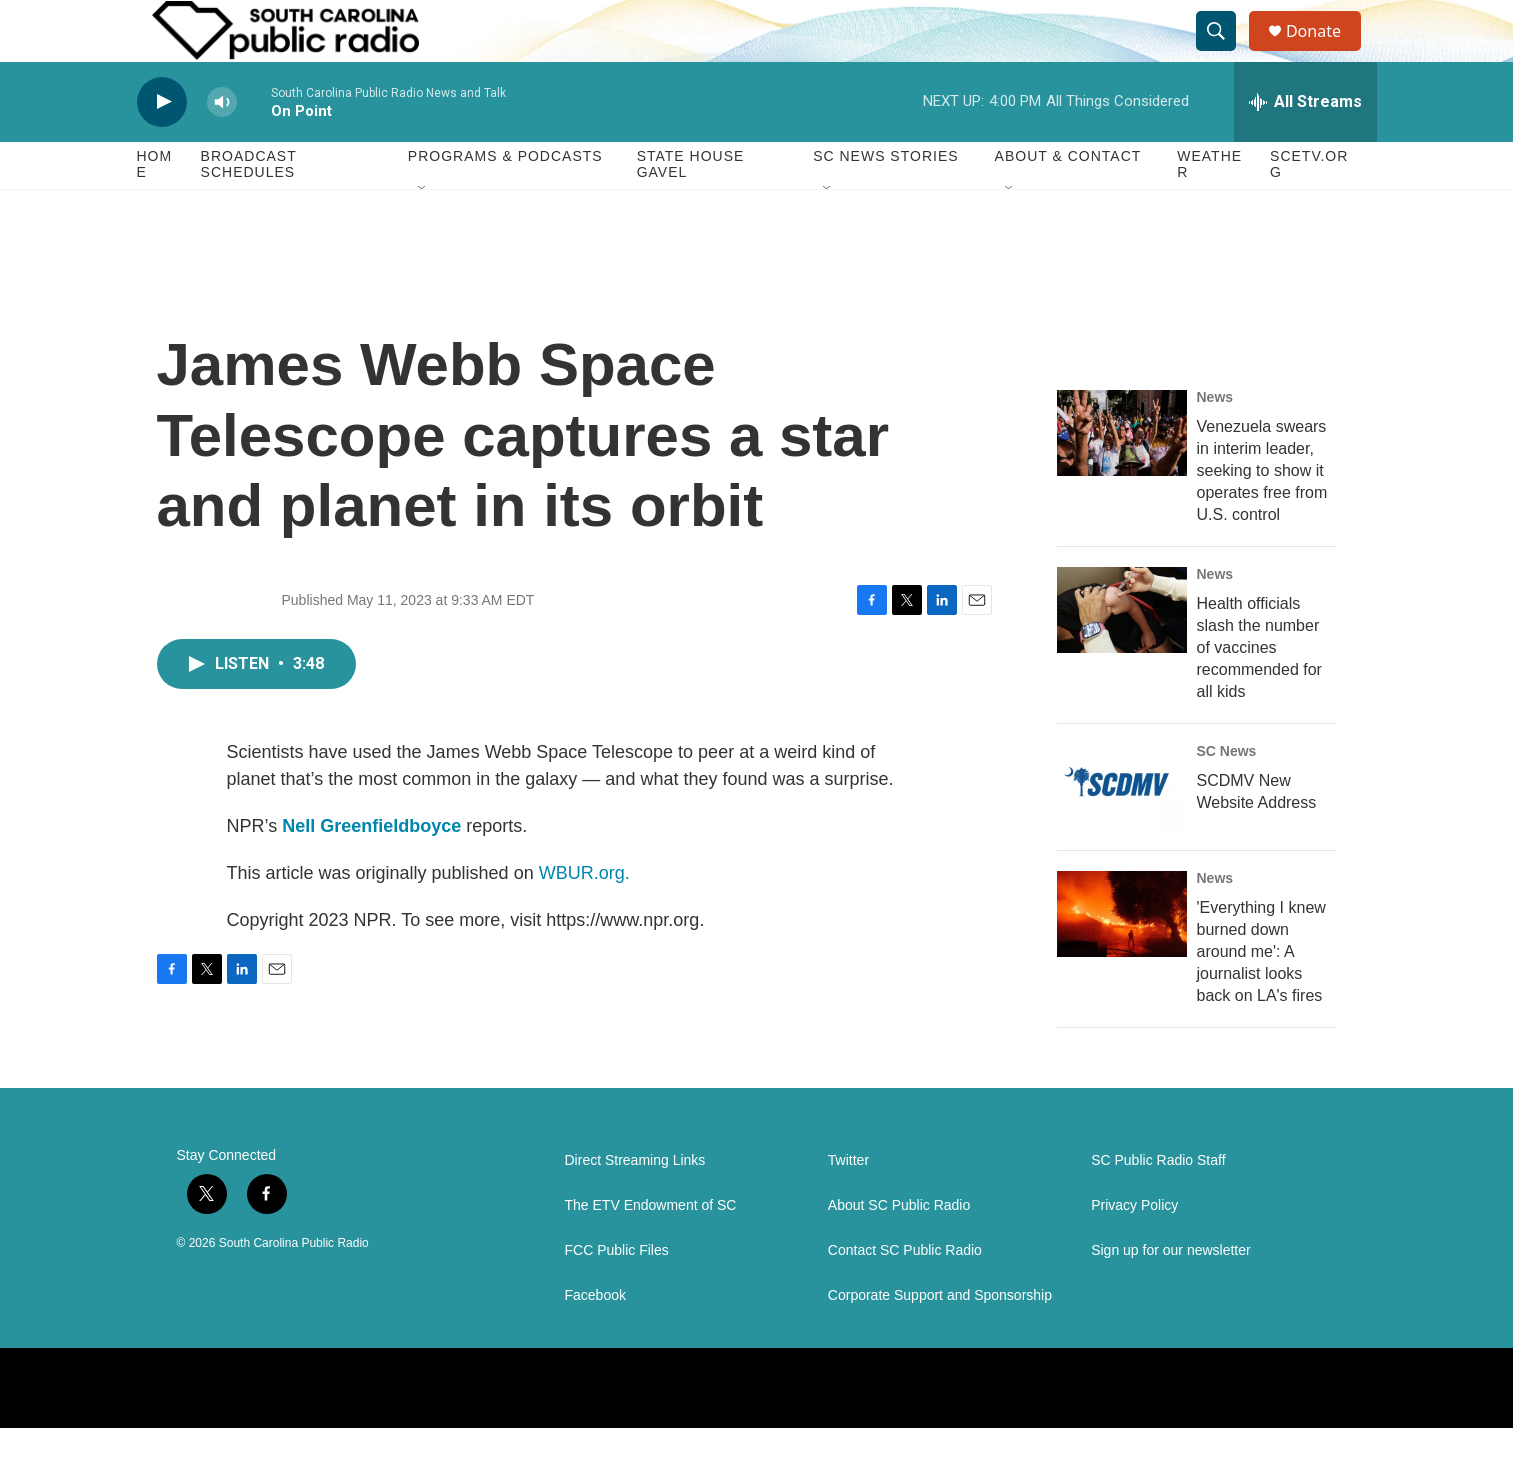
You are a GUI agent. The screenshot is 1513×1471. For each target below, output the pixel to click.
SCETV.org (1309, 208)
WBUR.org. (584, 916)
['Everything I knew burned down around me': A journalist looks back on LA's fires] (1122, 957)
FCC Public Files (617, 1293)
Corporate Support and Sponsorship (940, 1338)
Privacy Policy (1134, 1248)
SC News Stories (885, 200)
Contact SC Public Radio (905, 1293)
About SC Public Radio (899, 1248)
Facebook (595, 1338)
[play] (162, 145)
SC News (1227, 794)
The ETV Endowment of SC (651, 1248)
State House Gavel (691, 208)
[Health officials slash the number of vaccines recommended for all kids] (1122, 653)
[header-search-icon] (1225, 53)
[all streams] (1305, 145)
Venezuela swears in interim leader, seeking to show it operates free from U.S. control (1262, 513)
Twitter (848, 1203)
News (1215, 440)
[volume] (222, 145)
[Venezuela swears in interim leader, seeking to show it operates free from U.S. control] (1122, 476)
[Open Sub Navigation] (423, 232)
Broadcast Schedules (249, 208)
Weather (1209, 208)
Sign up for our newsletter (1171, 1293)
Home (155, 208)
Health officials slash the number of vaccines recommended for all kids (1259, 690)
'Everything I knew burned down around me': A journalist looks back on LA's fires (1261, 994)
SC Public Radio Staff (1158, 1203)
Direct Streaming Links (635, 1203)
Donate (1326, 52)
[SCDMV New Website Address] (1122, 830)
